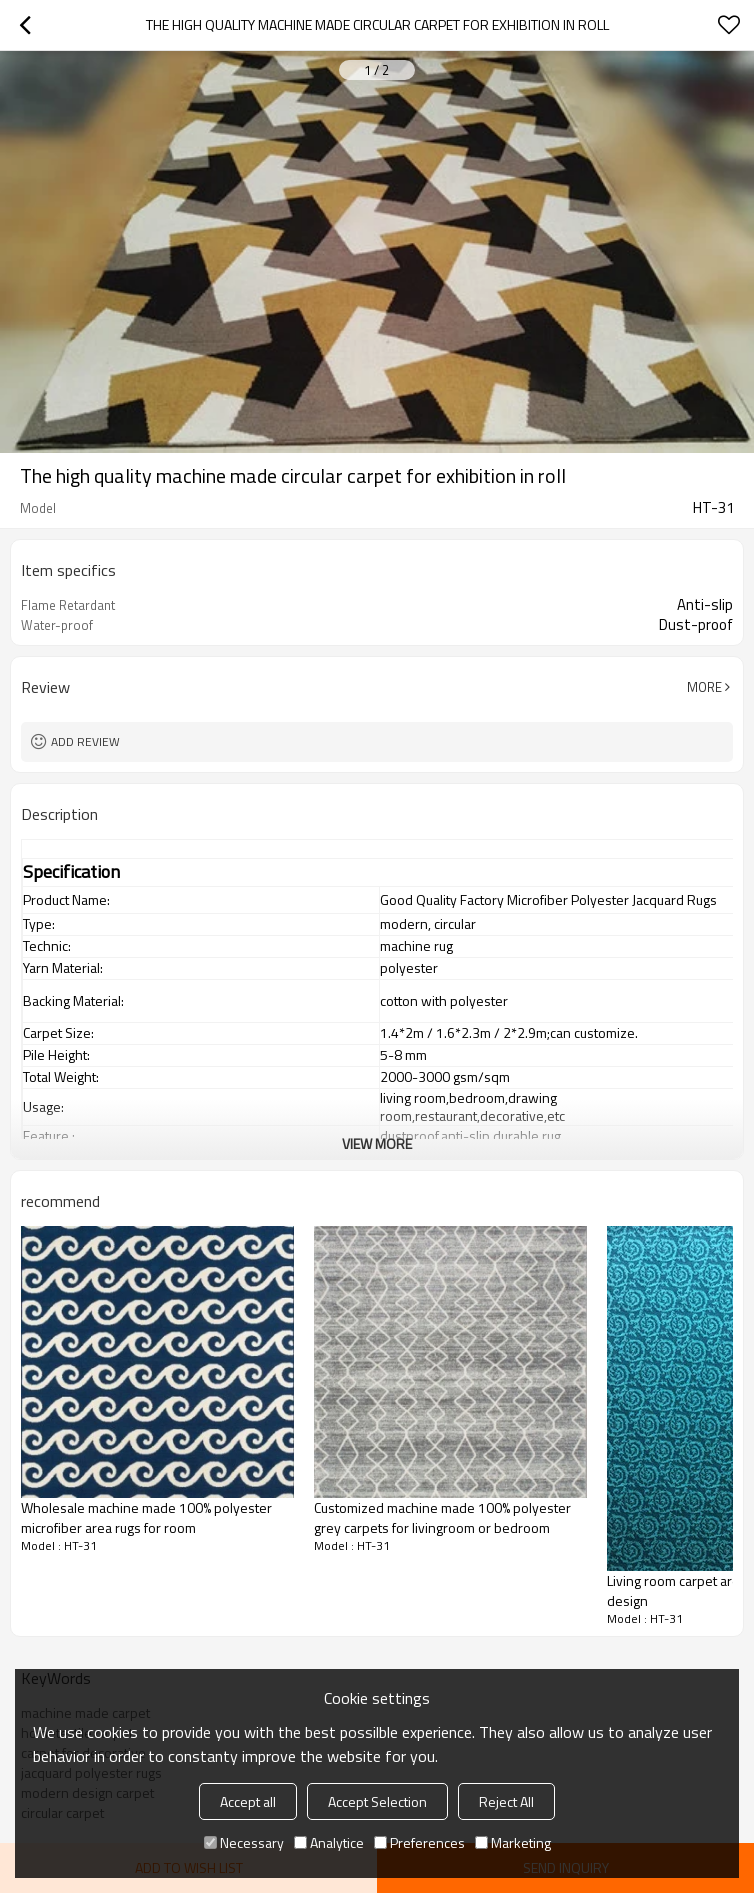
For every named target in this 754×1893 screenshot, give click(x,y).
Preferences (419, 1842)
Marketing (513, 1842)
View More (377, 1143)
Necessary (244, 1842)
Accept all (248, 1801)
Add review (85, 741)
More (704, 687)
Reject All (506, 1801)
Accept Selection (377, 1801)
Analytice (329, 1842)
